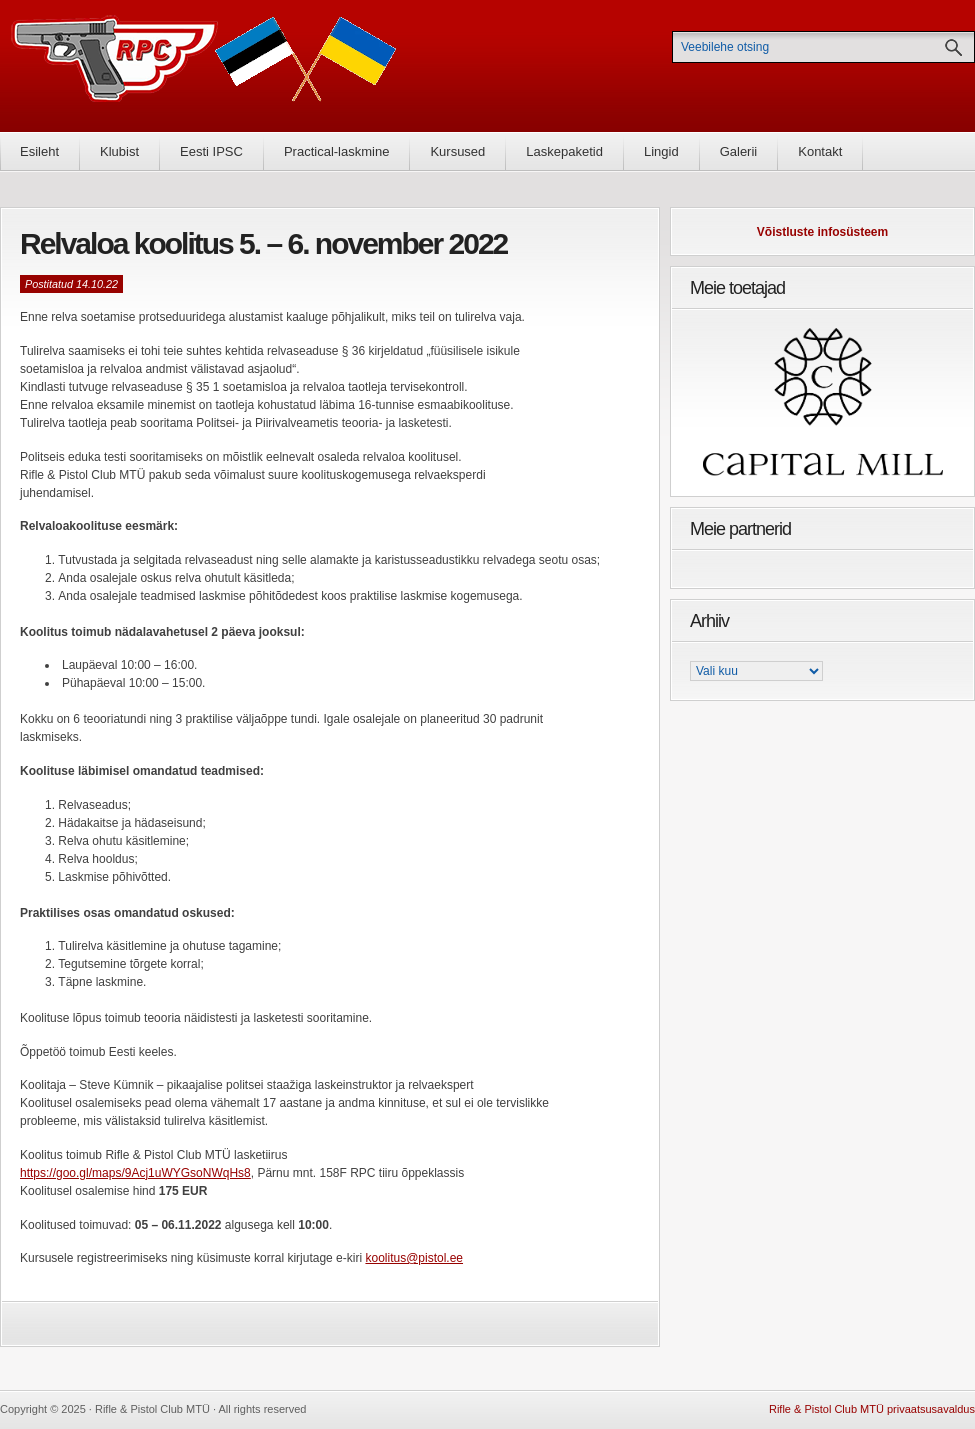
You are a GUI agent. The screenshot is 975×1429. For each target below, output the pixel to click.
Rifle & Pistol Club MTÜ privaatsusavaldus (872, 1409)
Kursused (457, 151)
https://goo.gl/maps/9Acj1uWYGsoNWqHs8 (135, 1173)
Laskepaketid (564, 151)
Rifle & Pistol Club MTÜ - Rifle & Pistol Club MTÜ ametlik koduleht (204, 65)
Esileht (39, 151)
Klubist (119, 151)
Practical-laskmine (336, 151)
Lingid (661, 151)
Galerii (739, 151)
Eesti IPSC (211, 151)
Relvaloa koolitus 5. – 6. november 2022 (263, 243)
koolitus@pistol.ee (414, 1258)
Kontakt (820, 151)
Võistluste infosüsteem (822, 232)
